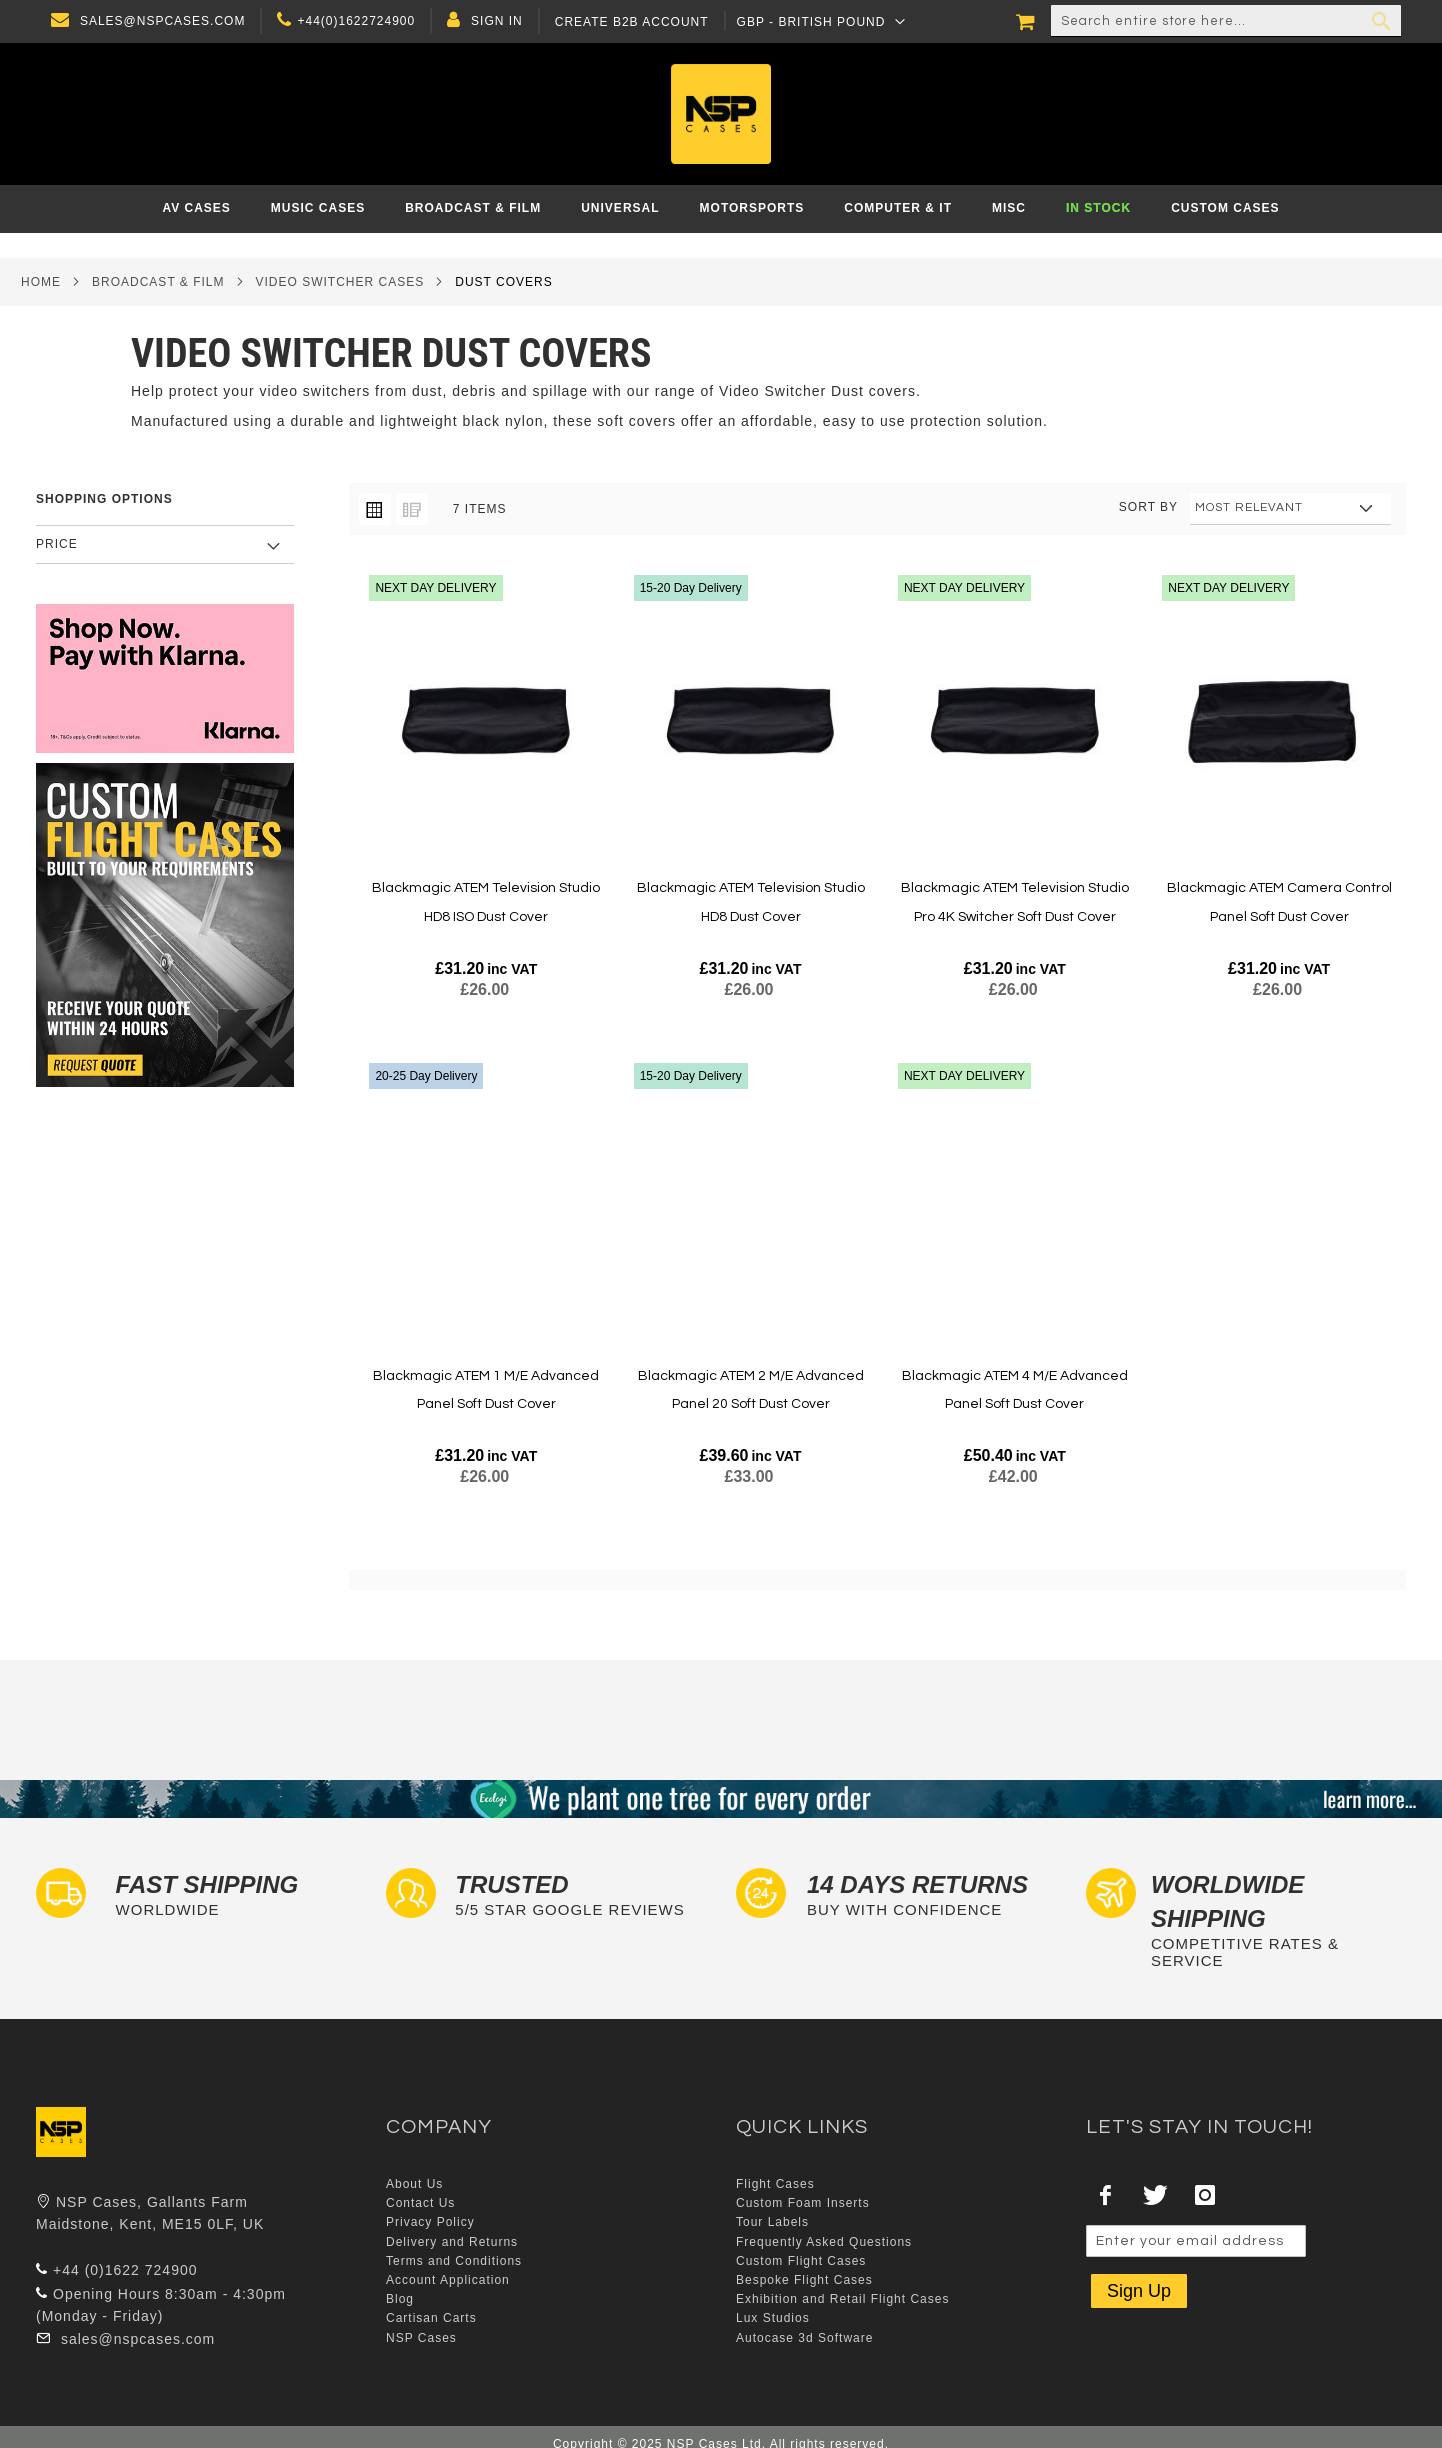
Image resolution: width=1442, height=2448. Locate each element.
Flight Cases (775, 2184)
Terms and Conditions (454, 2261)
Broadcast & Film (158, 282)
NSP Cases (421, 2338)
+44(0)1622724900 (352, 21)
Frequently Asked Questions (824, 2242)
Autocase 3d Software (804, 2338)
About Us (414, 2184)
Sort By (1148, 507)
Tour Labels (772, 2222)
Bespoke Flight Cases (804, 2280)
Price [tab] (57, 544)
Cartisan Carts (431, 2318)
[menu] (721, 209)
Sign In (492, 21)
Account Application (448, 2280)
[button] (816, 21)
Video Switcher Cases (340, 282)
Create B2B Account (627, 22)
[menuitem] (196, 209)
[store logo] (721, 114)
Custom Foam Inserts (803, 2203)
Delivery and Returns (452, 2242)
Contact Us (420, 2203)
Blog (400, 2299)
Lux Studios (773, 2318)
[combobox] (1226, 21)
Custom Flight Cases (801, 2261)
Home (41, 282)
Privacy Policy (430, 2222)
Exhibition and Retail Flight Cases (842, 2299)
